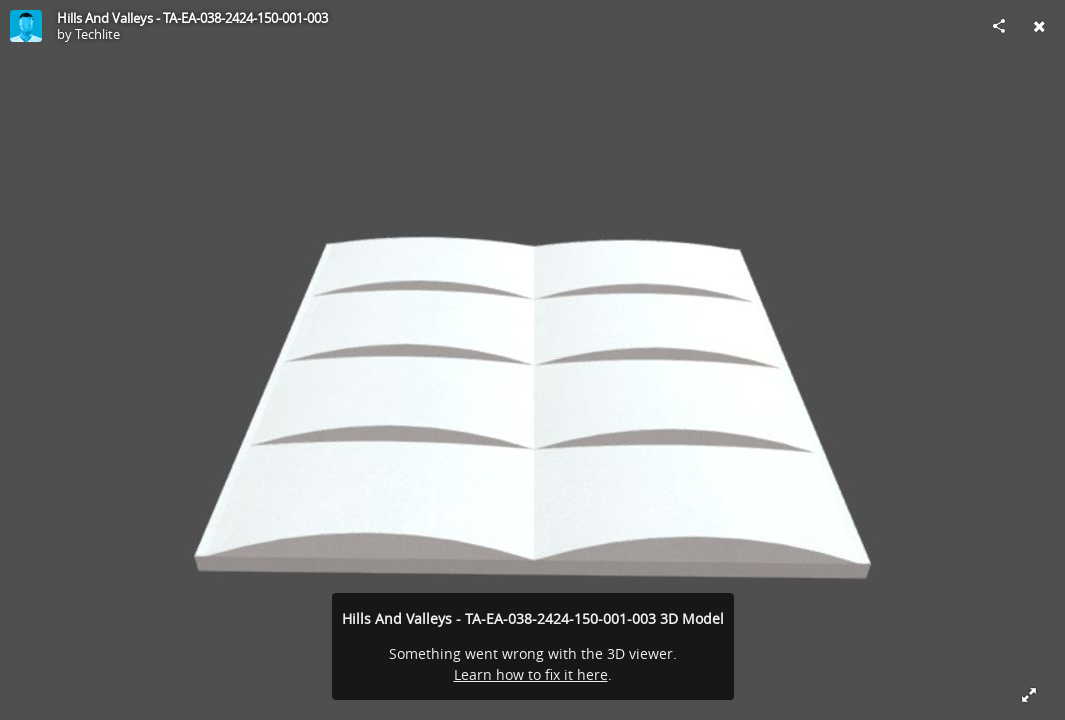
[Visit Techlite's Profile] (26, 26)
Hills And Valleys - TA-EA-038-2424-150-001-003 (192, 18)
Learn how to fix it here (531, 674)
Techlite (97, 34)
